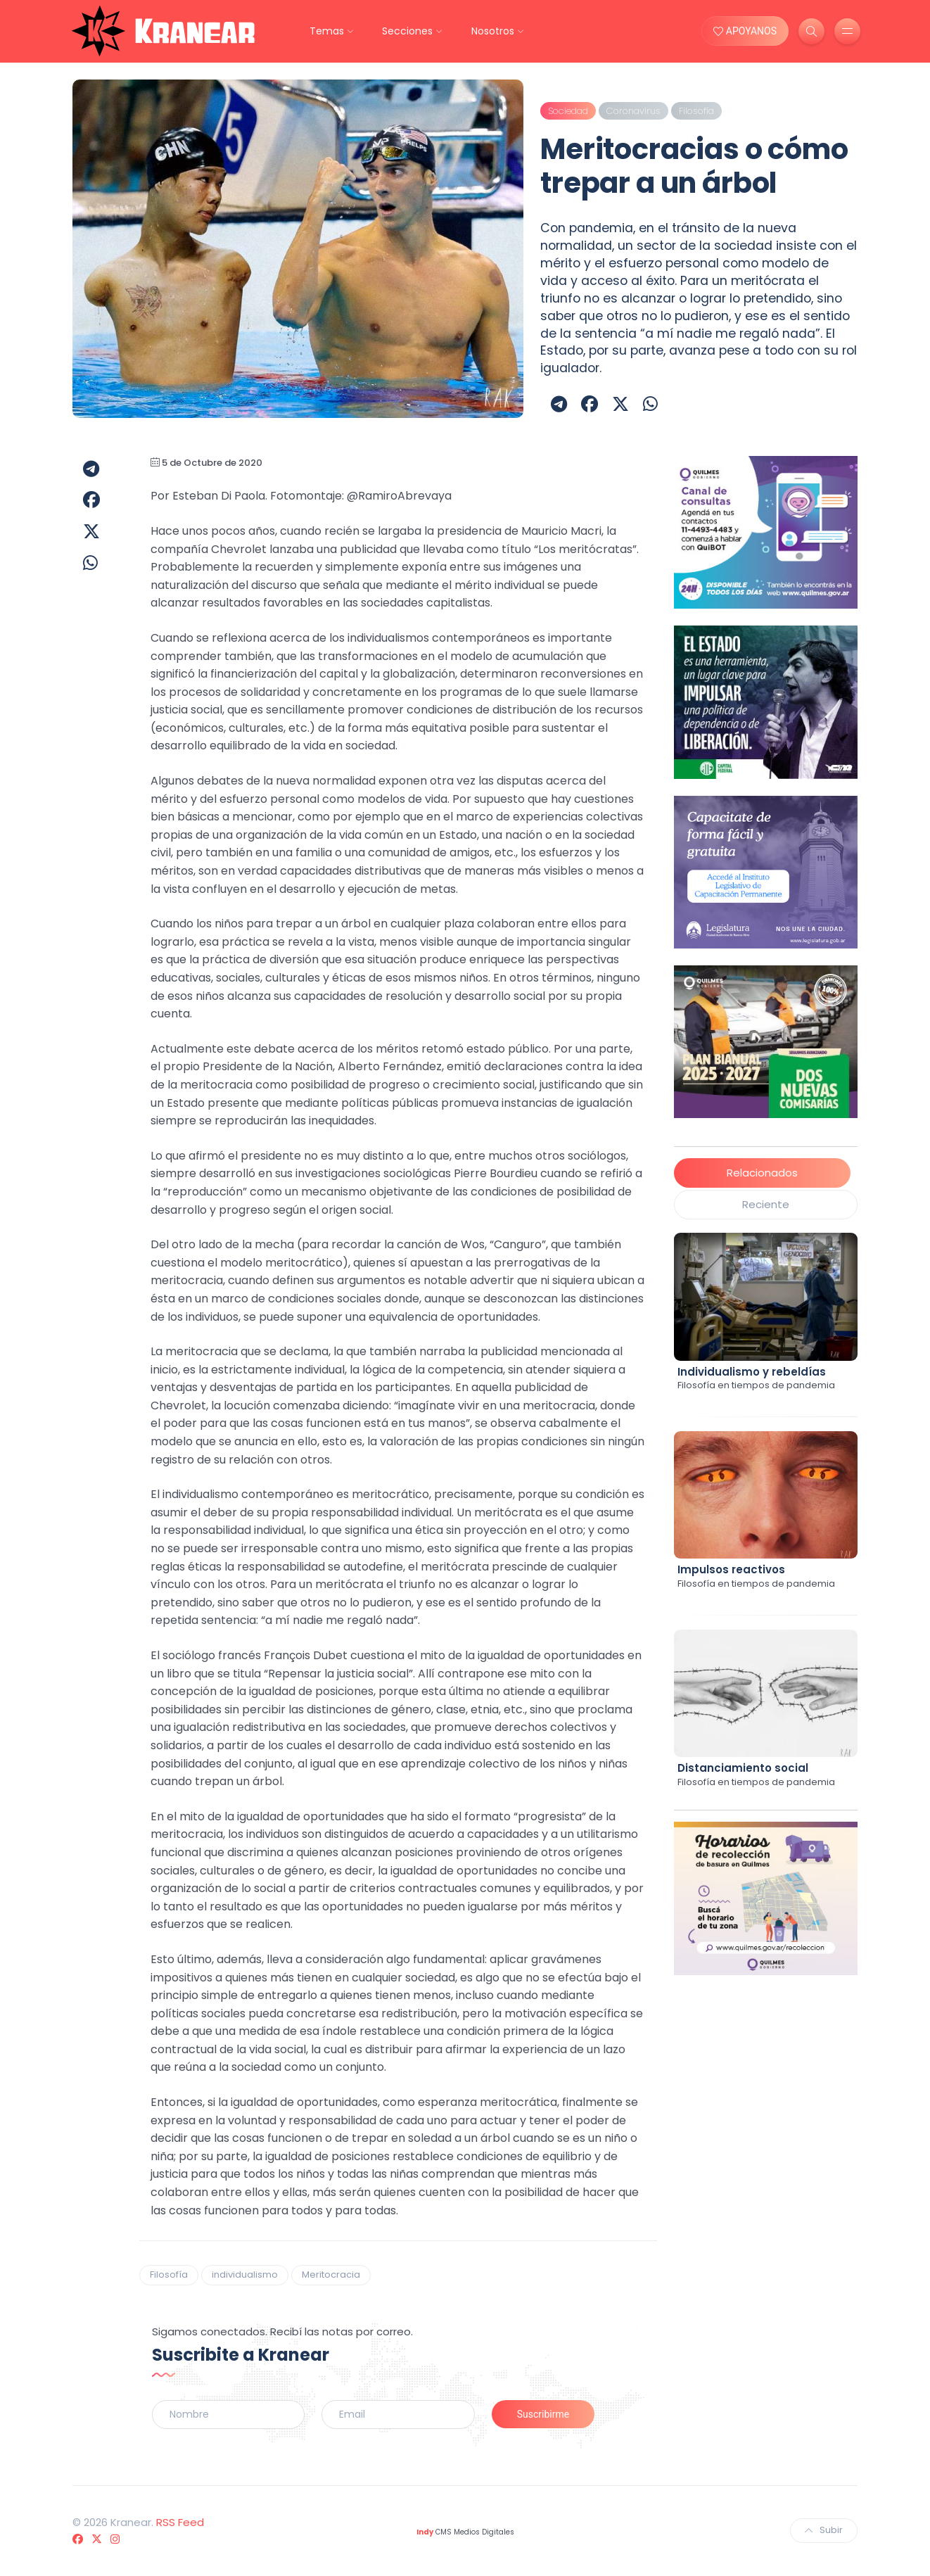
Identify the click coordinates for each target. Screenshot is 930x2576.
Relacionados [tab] (762, 1172)
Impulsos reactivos (731, 1569)
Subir (824, 2530)
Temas (327, 31)
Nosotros (492, 31)
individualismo (245, 2274)
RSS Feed (180, 2522)
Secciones (407, 31)
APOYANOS (745, 31)
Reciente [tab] (765, 1204)
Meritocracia (331, 2274)
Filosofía (169, 2274)
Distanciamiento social (742, 1767)
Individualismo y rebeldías (751, 1371)
